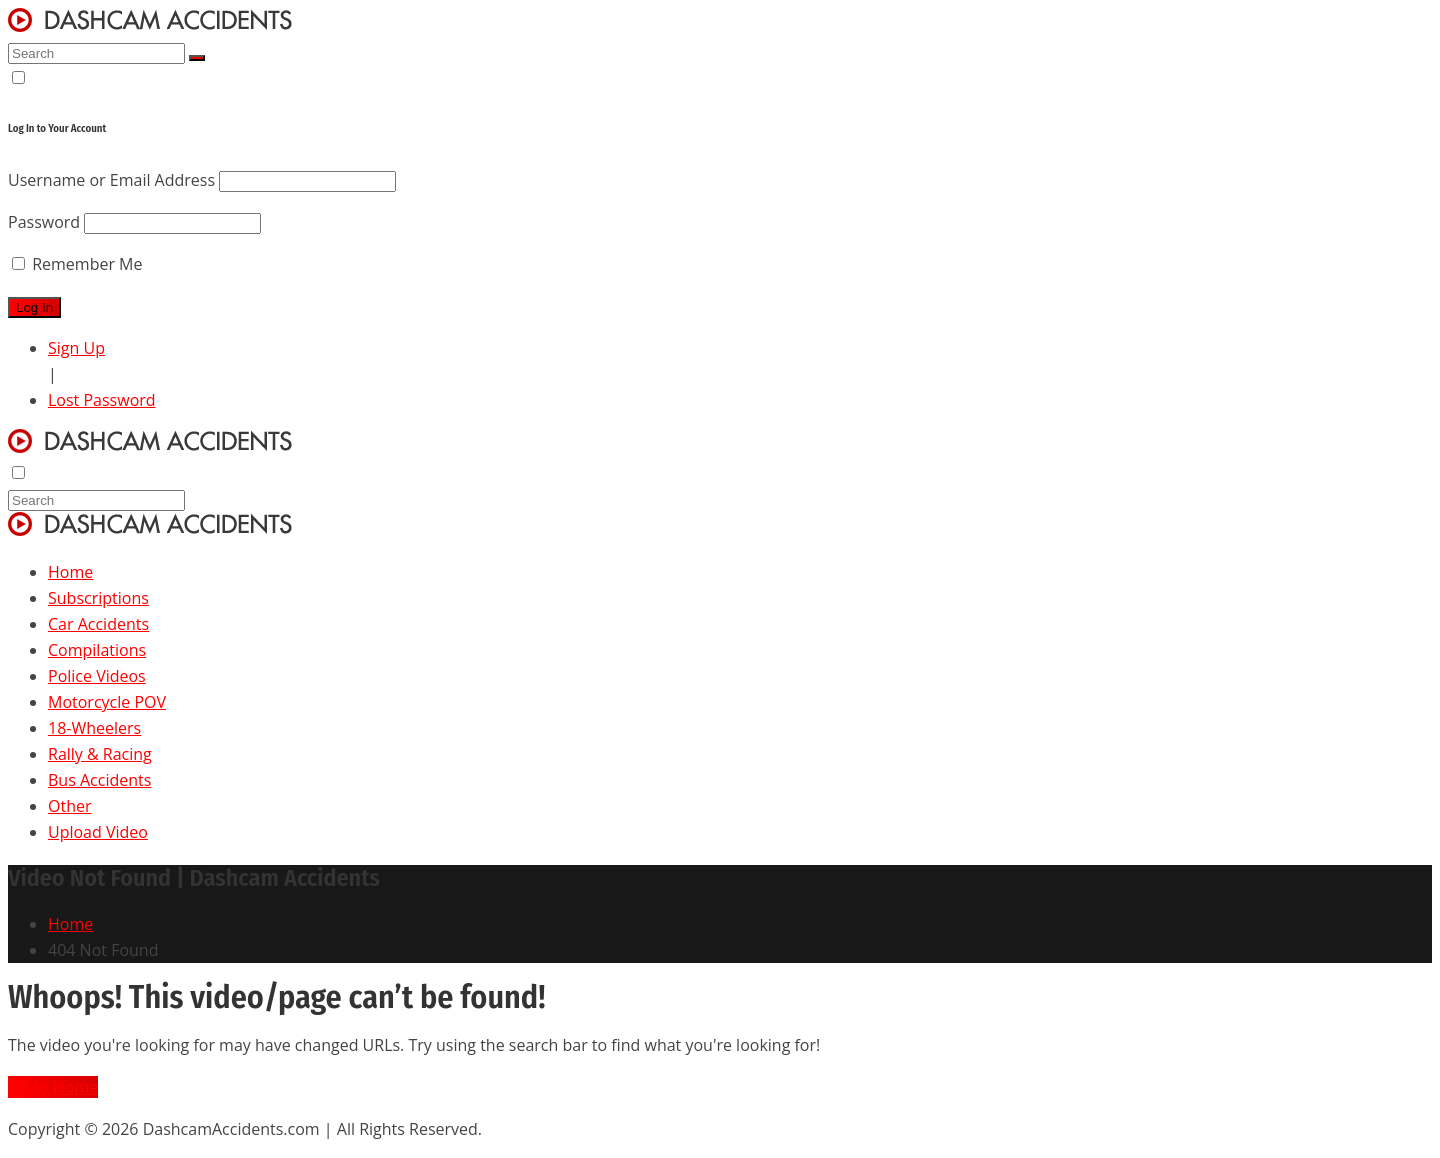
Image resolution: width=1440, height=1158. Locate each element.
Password (44, 222)
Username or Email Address (111, 180)
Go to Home (53, 1087)
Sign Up (76, 348)
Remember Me (77, 264)
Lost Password (102, 400)
